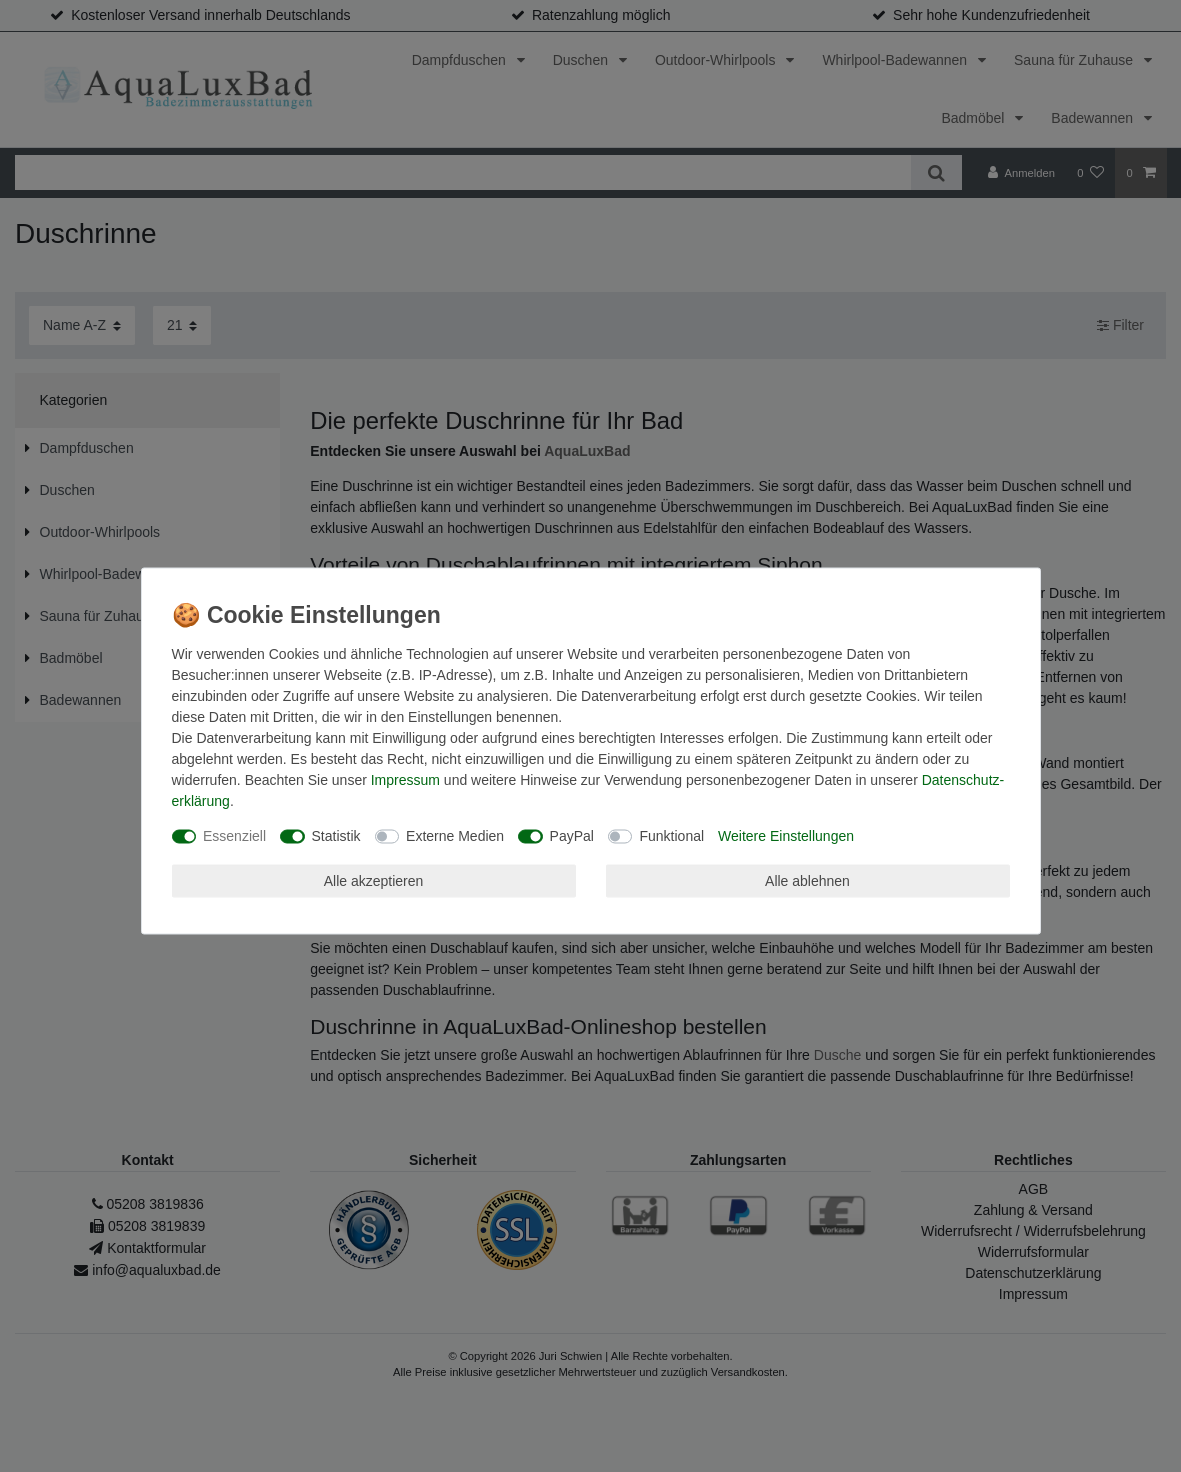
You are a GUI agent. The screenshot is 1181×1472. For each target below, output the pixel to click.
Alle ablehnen (807, 880)
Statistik (336, 836)
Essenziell (234, 836)
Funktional (671, 836)
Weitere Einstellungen (786, 836)
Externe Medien (455, 836)
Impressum (405, 780)
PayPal (572, 836)
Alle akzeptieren (374, 880)
